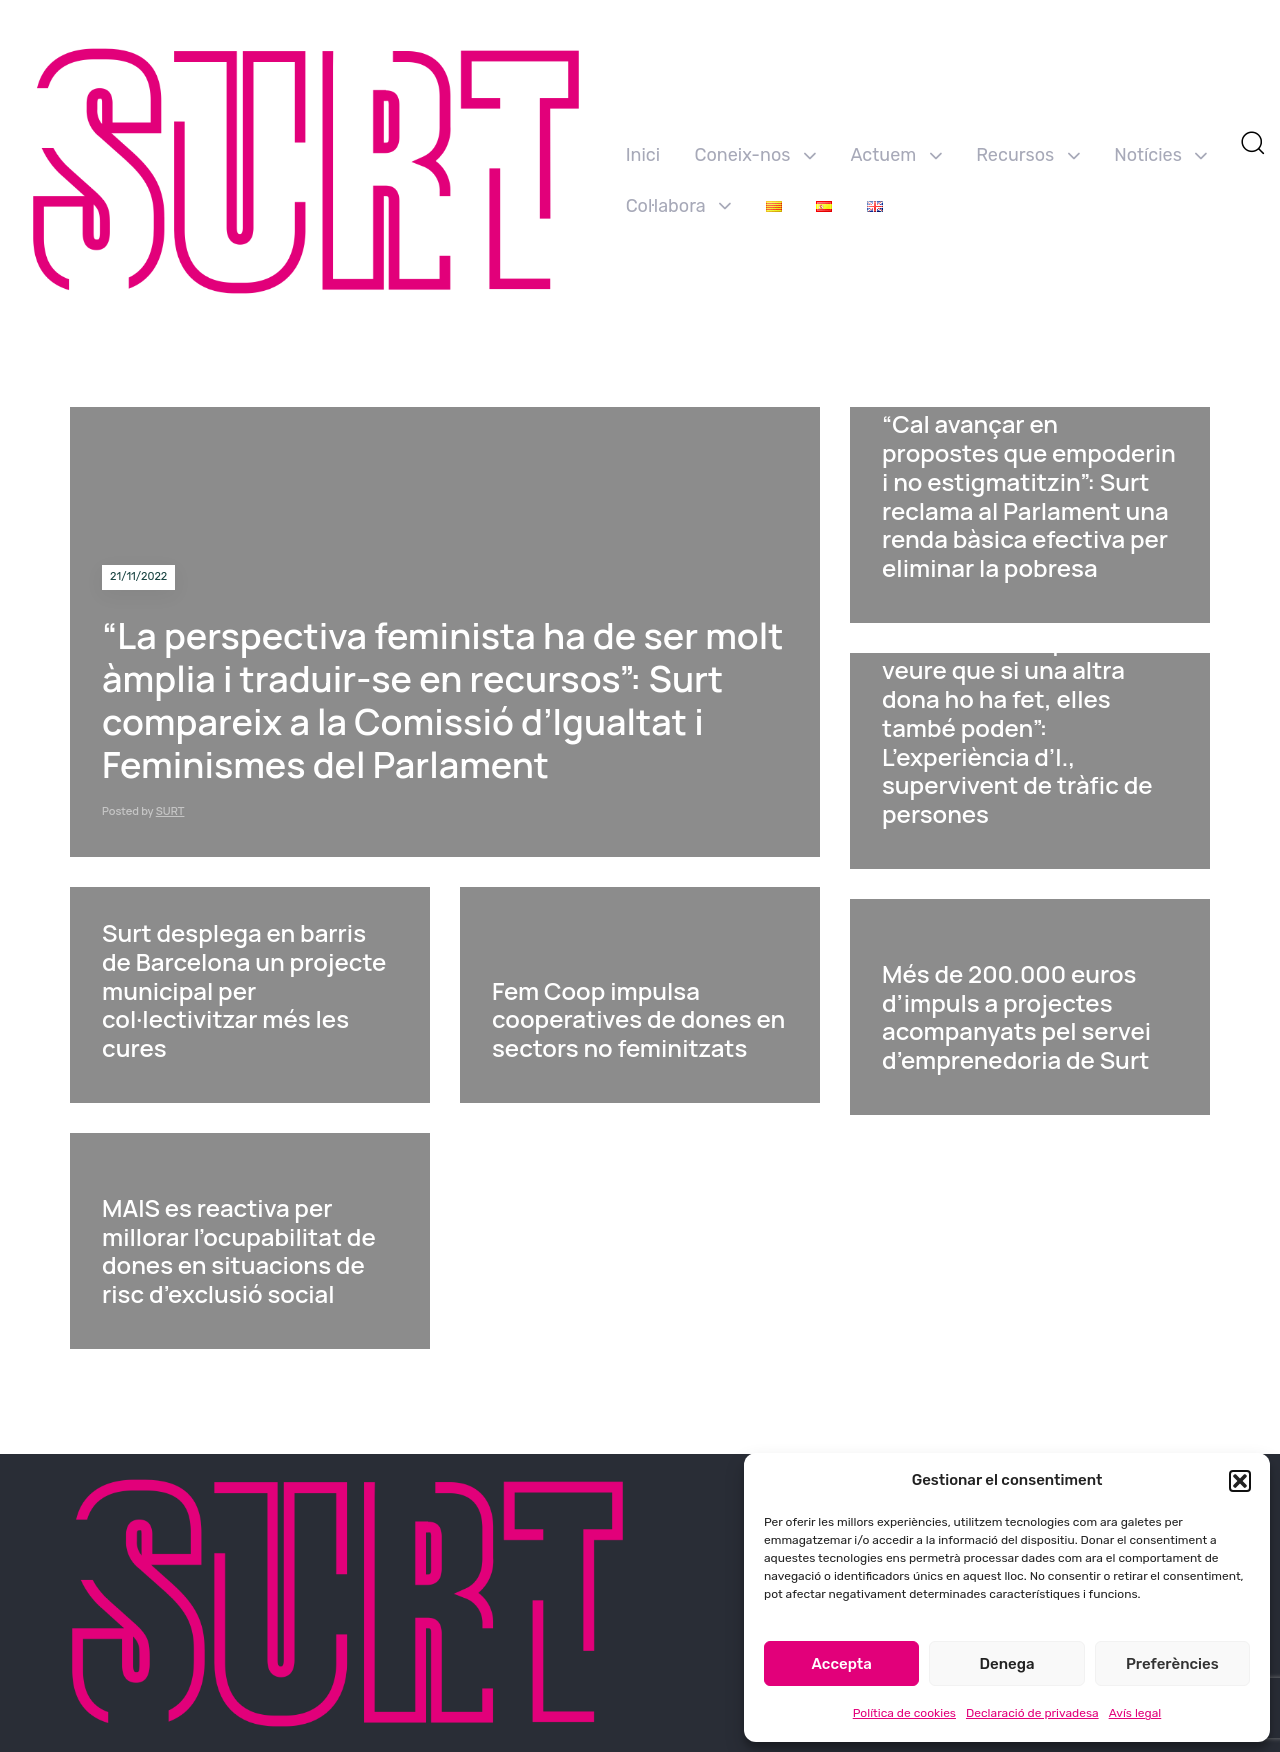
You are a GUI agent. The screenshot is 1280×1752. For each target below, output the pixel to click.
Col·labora (679, 206)
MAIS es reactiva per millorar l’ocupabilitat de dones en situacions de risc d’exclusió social (239, 1250)
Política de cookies (904, 1713)
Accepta (842, 1664)
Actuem (895, 155)
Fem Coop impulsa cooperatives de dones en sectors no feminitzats (638, 1019)
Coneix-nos (755, 155)
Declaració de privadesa (1032, 1713)
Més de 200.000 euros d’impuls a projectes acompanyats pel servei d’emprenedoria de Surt (1016, 1016)
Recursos (1028, 155)
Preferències (1172, 1664)
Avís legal (1135, 1713)
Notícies (1160, 155)
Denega (1006, 1664)
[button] (1240, 1481)
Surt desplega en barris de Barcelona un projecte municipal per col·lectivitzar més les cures (244, 990)
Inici (643, 155)
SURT (170, 810)
